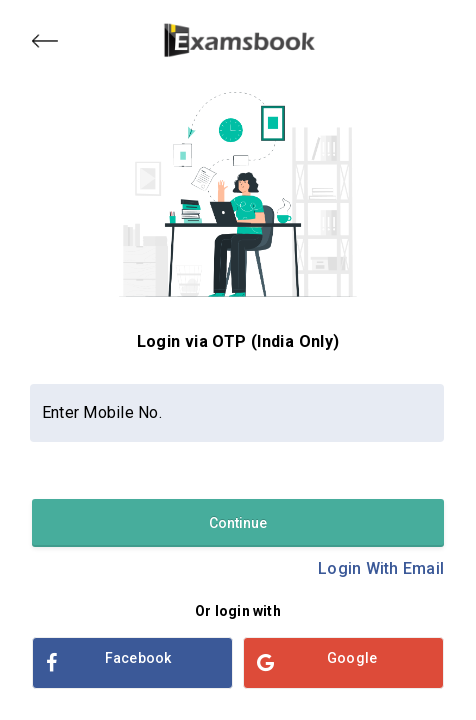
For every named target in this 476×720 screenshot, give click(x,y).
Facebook (108, 663)
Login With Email (381, 568)
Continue (238, 523)
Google (317, 663)
